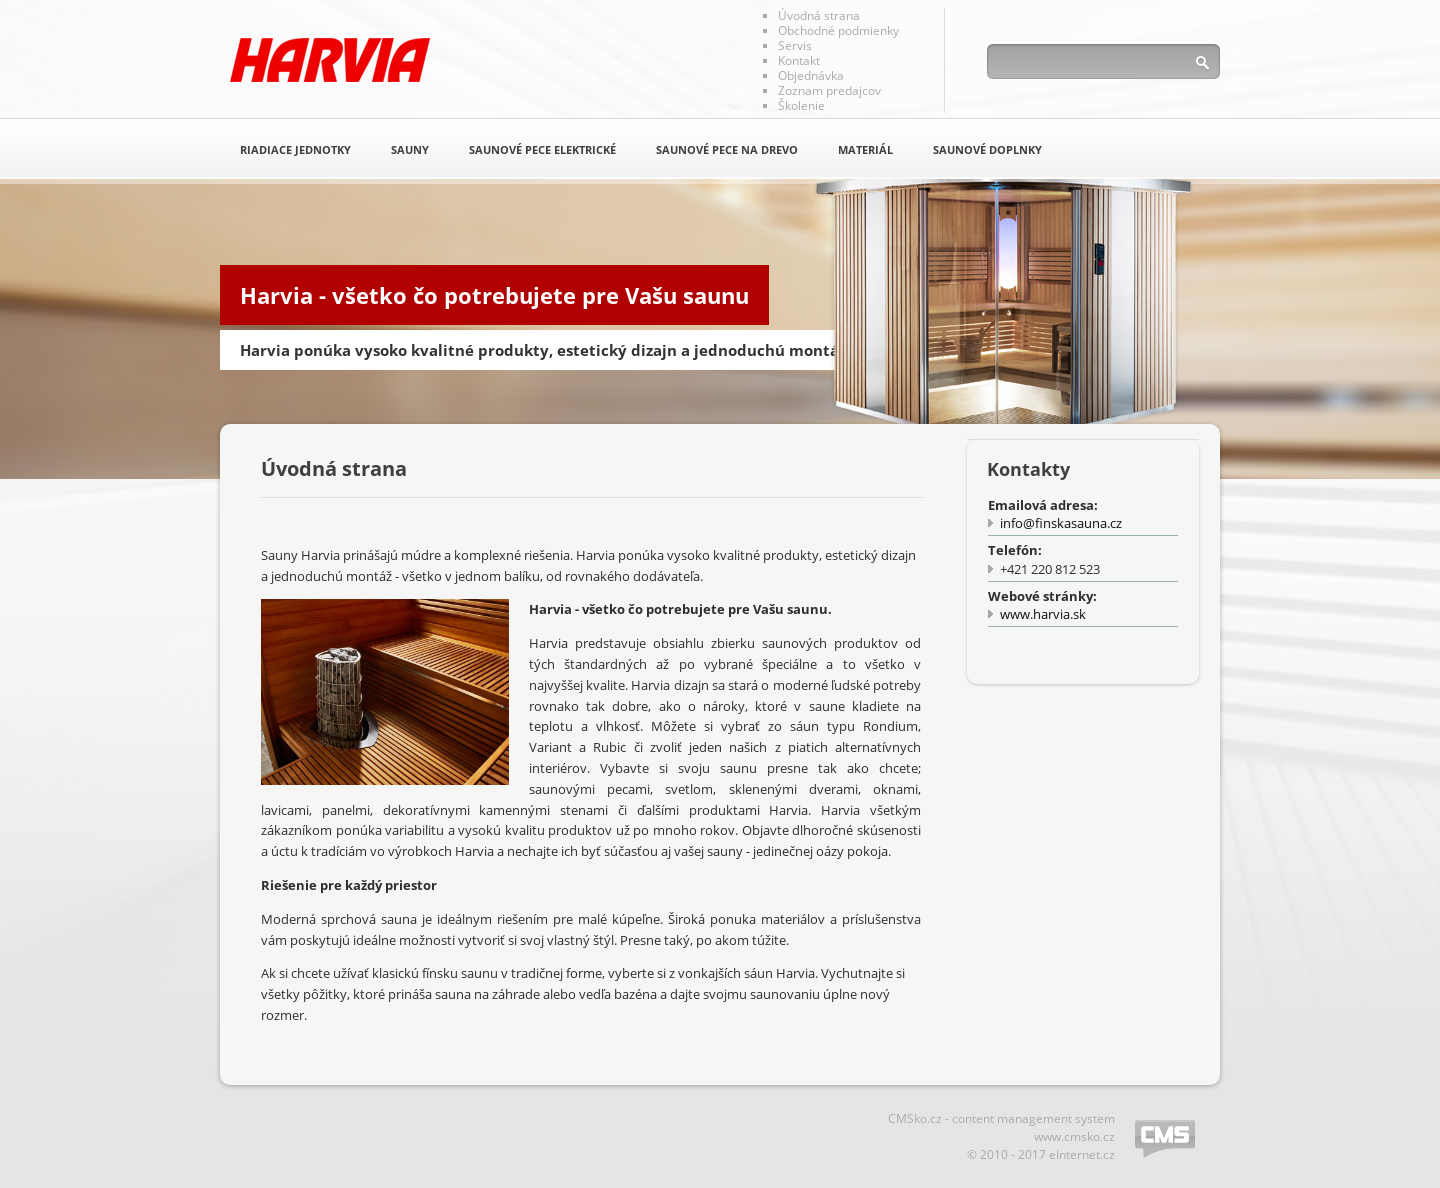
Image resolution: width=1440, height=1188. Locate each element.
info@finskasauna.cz (1061, 523)
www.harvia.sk (1043, 614)
